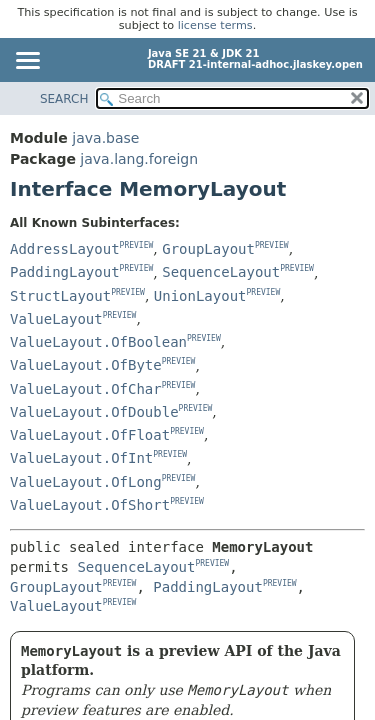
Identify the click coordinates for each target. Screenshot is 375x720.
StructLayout (60, 296)
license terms (215, 25)
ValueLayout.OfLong (86, 482)
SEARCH (64, 99)
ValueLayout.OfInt (81, 458)
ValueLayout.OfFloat (90, 435)
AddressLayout (65, 249)
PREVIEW (137, 245)
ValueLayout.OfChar (86, 389)
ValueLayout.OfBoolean (98, 342)
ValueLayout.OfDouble (94, 412)
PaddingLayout (65, 272)
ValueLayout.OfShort (90, 505)
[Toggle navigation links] (27, 62)
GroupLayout (208, 249)
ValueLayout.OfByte (86, 365)
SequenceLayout (221, 272)
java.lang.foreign (139, 159)
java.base (105, 138)
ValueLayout (56, 319)
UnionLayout (200, 296)
